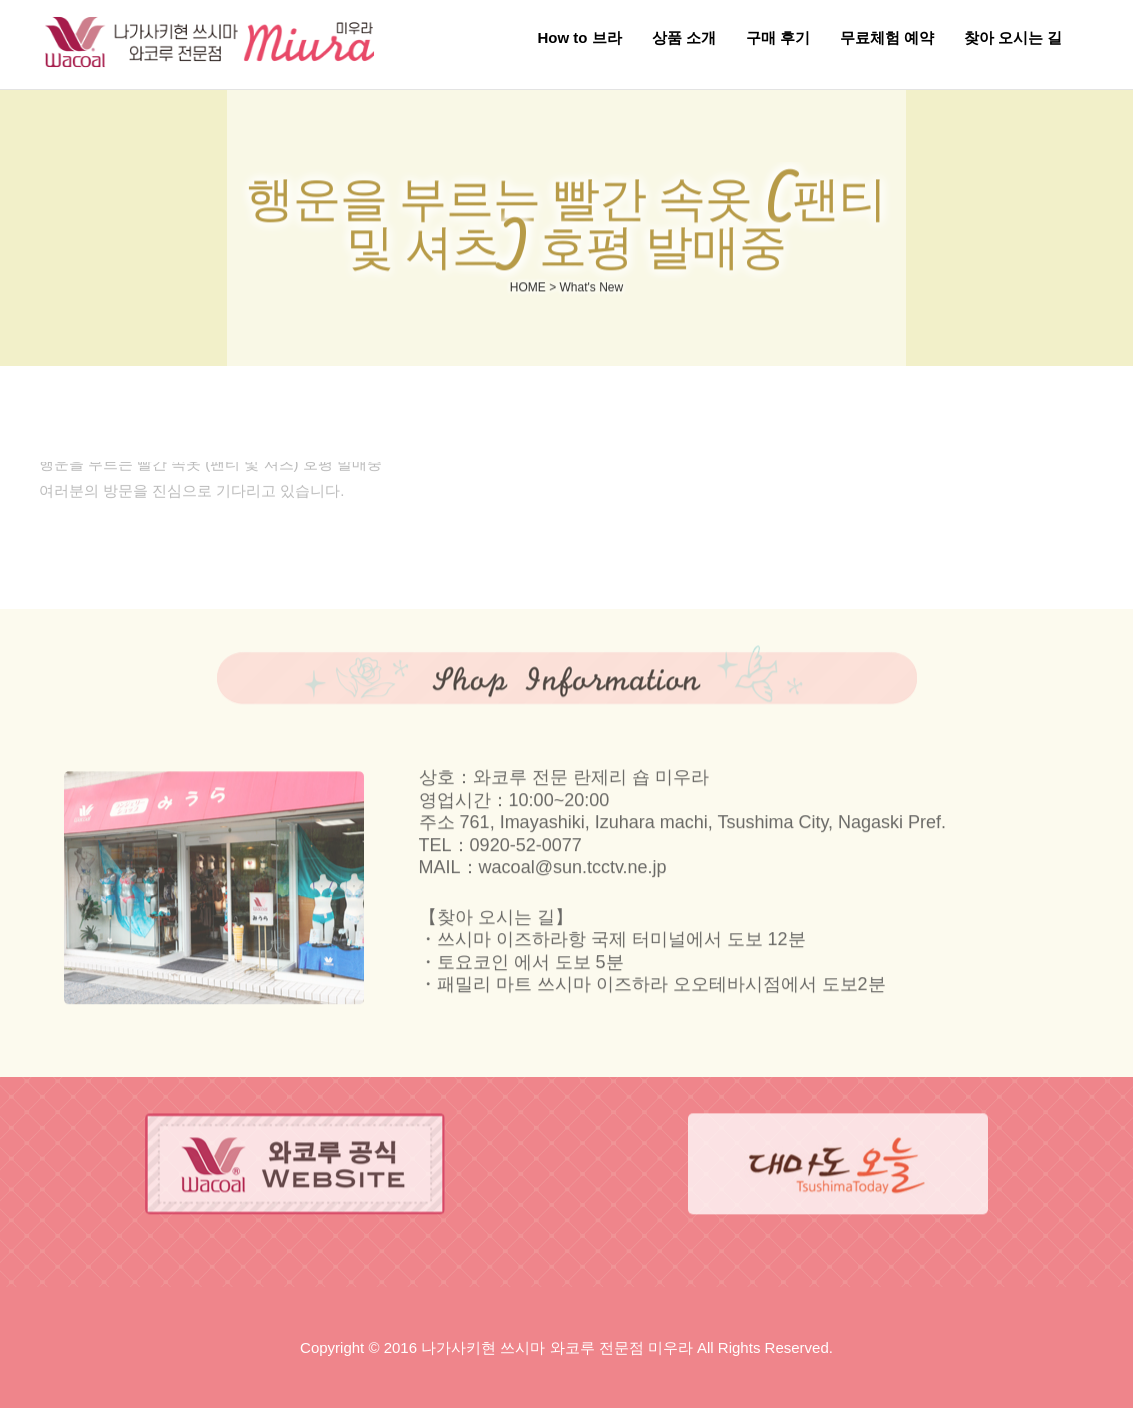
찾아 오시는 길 (1013, 37)
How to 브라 (579, 37)
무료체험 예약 (887, 37)
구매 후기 (778, 37)
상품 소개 (684, 37)
